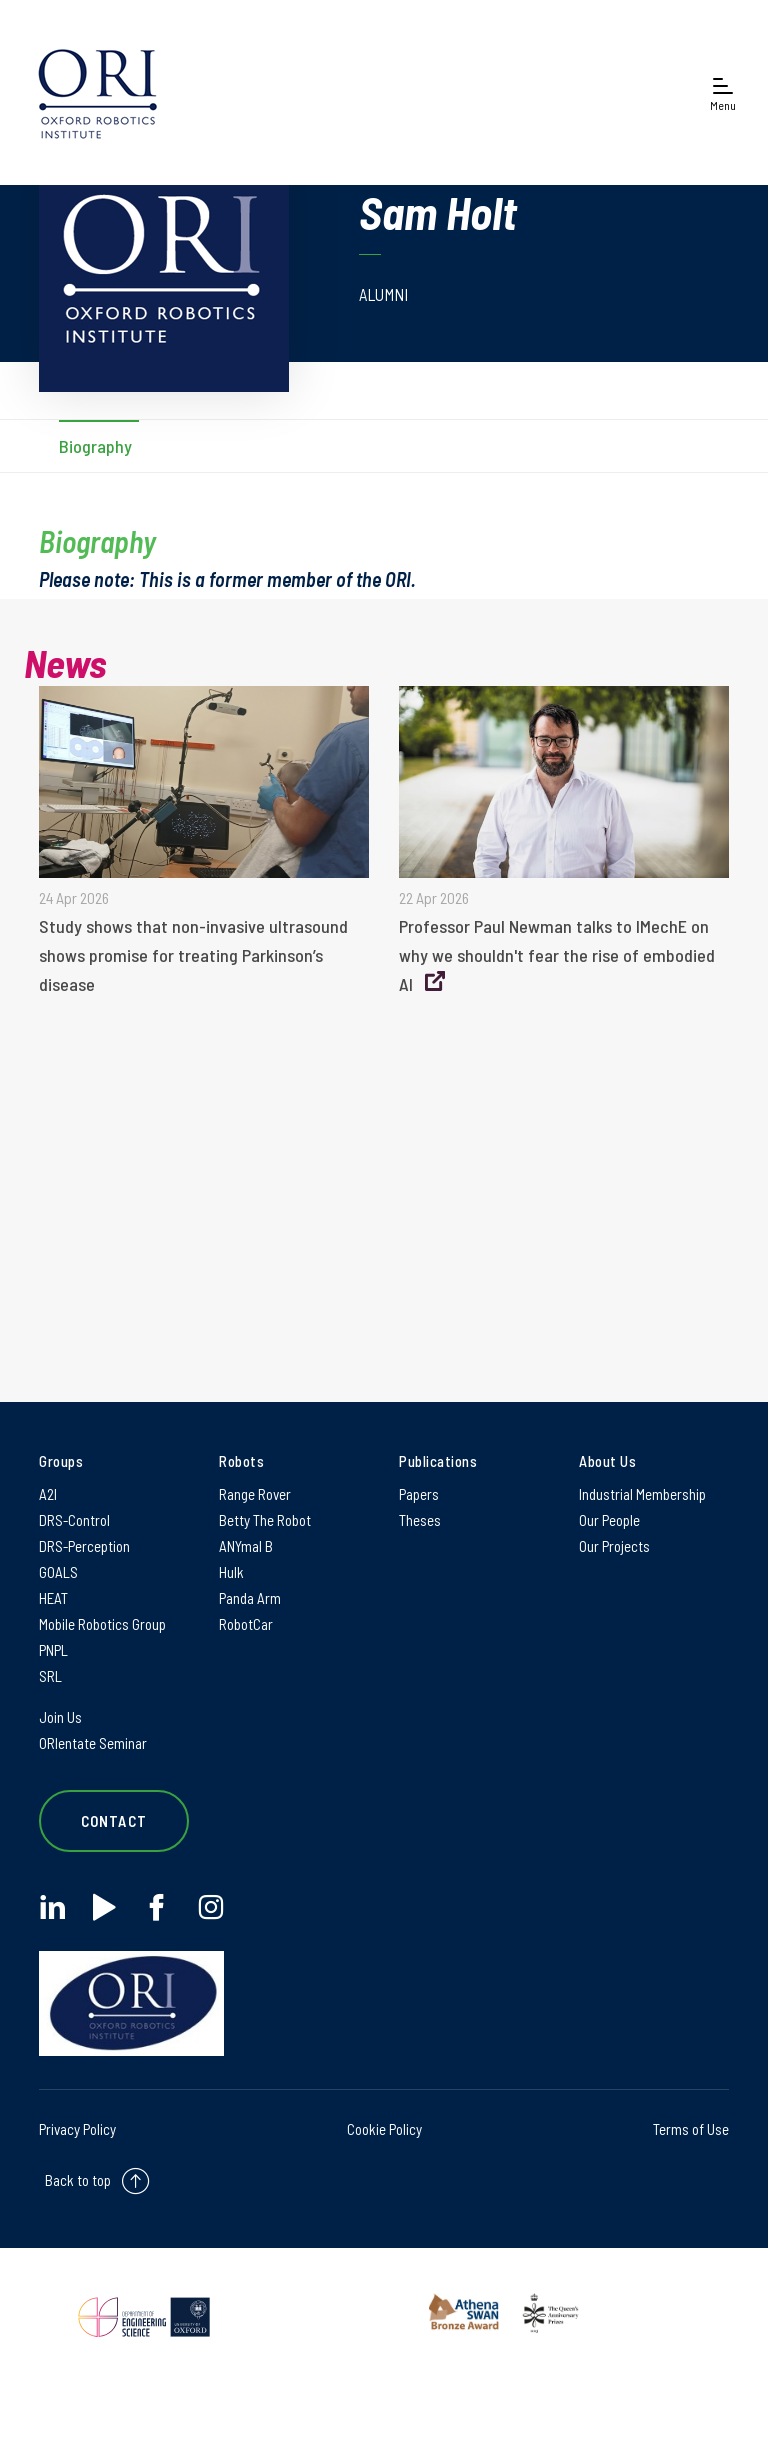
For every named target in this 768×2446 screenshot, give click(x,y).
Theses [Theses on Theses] (420, 1520)
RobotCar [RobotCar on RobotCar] (246, 1624)
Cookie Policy (384, 2129)
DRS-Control (74, 1520)
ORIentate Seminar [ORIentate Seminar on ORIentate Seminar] (93, 1743)
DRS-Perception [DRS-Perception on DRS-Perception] (84, 1546)
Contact (114, 1821)
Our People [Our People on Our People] (609, 1520)
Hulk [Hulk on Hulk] (231, 1572)
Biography (95, 446)
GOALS (58, 1572)
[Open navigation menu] (723, 92)
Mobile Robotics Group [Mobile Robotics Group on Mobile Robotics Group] (102, 1624)
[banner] (97, 92)
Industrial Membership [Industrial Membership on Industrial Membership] (642, 1494)
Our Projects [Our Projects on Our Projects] (614, 1546)
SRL (50, 1676)
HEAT (53, 1598)
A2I (48, 1494)
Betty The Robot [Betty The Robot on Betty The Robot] (265, 1520)
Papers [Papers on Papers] (419, 1494)
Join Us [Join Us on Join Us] (60, 1717)
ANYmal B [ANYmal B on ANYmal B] (246, 1546)
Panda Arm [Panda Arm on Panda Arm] (250, 1598)
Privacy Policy (77, 2129)
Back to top (78, 2180)
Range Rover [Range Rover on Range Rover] (255, 1494)
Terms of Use (691, 2129)
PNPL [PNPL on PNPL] (53, 1650)
